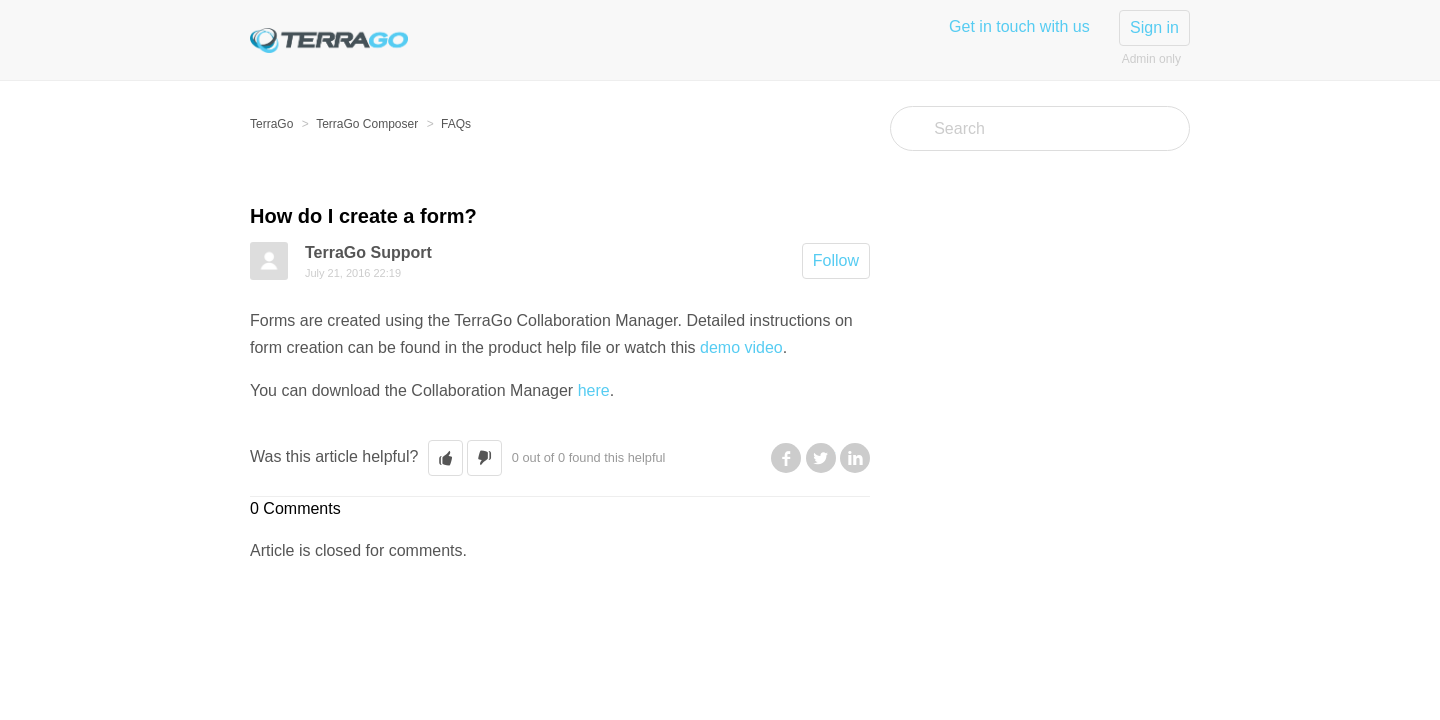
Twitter (821, 458)
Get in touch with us (1019, 26)
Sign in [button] (1154, 27)
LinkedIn (855, 458)
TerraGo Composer (367, 124)
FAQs (456, 124)
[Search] (1040, 128)
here (594, 390)
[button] (445, 458)
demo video (741, 347)
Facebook (786, 458)
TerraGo (271, 124)
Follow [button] (836, 260)
